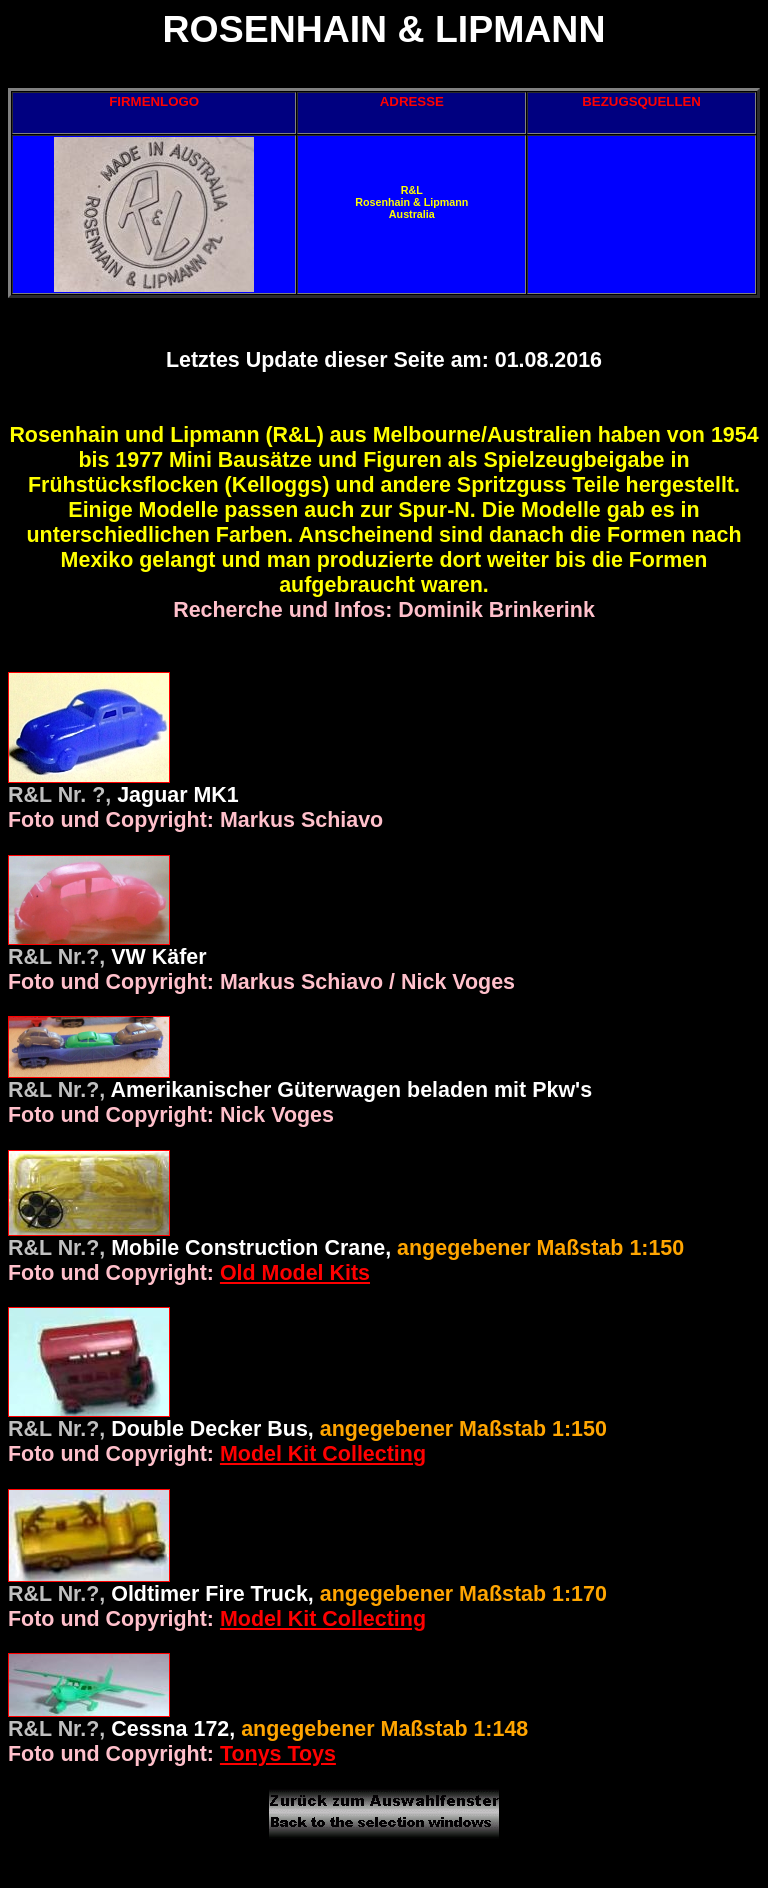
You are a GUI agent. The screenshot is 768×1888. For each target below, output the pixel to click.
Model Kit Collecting (323, 1454)
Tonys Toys (278, 1754)
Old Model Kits (295, 1273)
